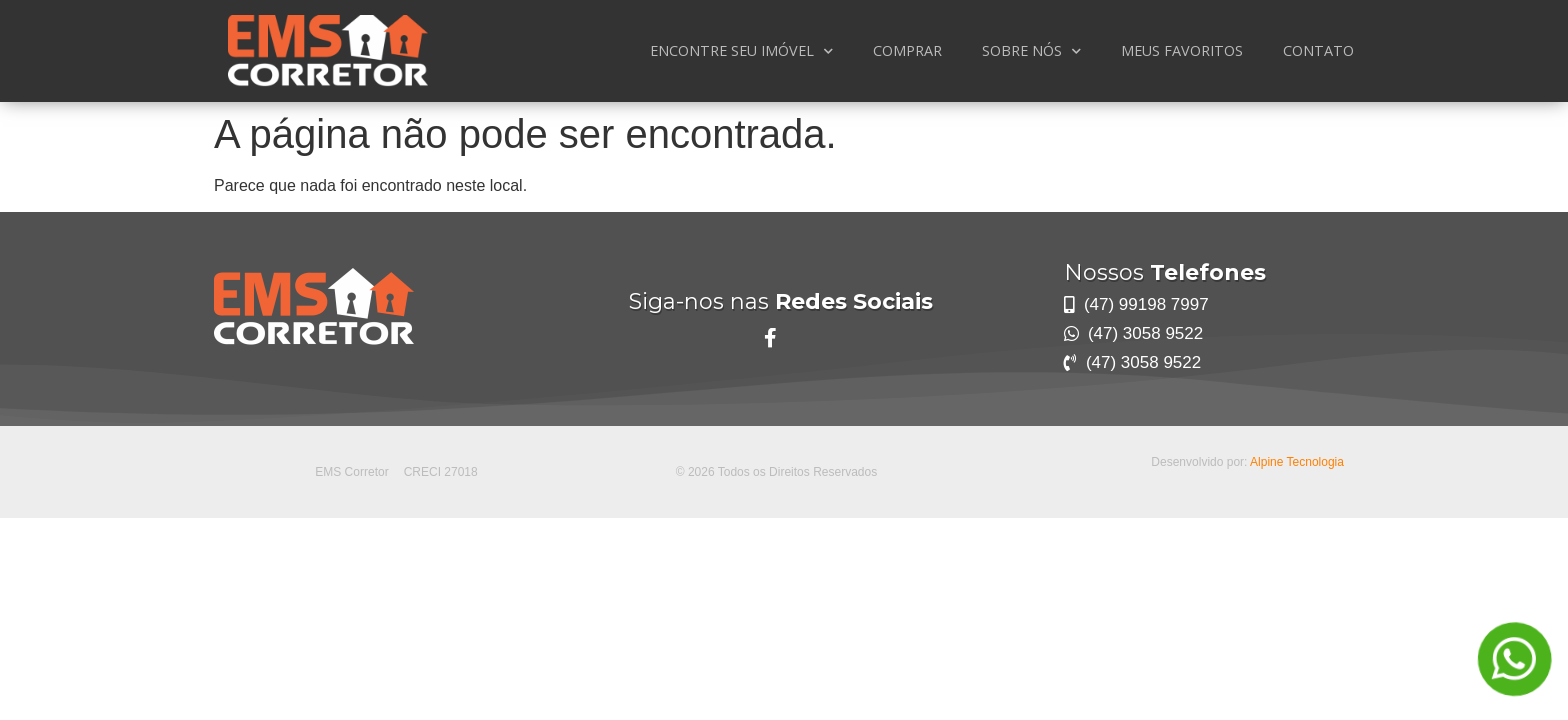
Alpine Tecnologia (1297, 462)
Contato (1318, 50)
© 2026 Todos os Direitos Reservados (776, 472)
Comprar (907, 50)
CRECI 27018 (441, 472)
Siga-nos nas (781, 301)
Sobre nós (1031, 51)
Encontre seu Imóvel (741, 51)
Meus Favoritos (1182, 50)
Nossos (1165, 272)
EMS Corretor (351, 472)
